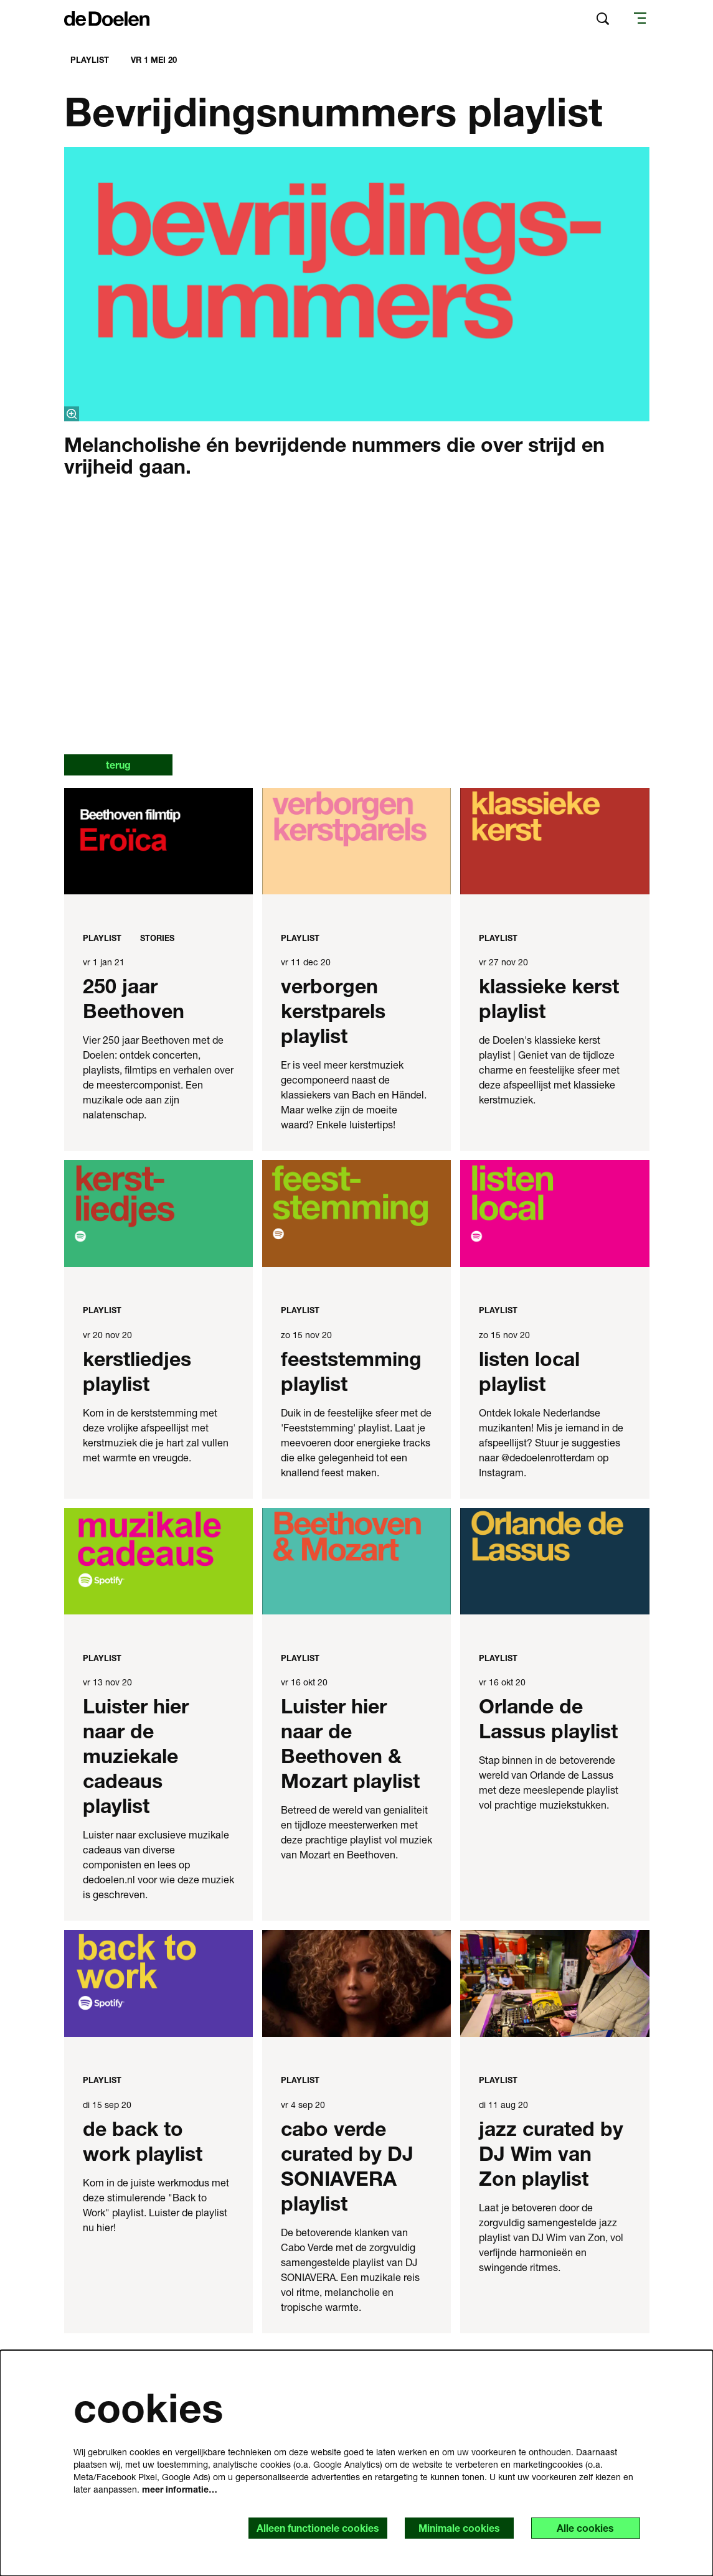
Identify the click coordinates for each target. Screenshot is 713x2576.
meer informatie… (179, 2488)
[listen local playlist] (554, 1214)
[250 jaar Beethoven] (158, 842)
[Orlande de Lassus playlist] (554, 1562)
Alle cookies (585, 2528)
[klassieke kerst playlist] (554, 842)
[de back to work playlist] (158, 1984)
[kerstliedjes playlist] (158, 1214)
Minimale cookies (458, 2528)
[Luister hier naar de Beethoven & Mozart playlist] (356, 1562)
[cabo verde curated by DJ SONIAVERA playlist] (356, 1984)
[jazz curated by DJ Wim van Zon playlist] (554, 1984)
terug (118, 765)
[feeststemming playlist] (356, 1214)
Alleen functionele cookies (316, 2528)
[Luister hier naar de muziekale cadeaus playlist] (158, 1562)
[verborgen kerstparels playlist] (356, 842)
